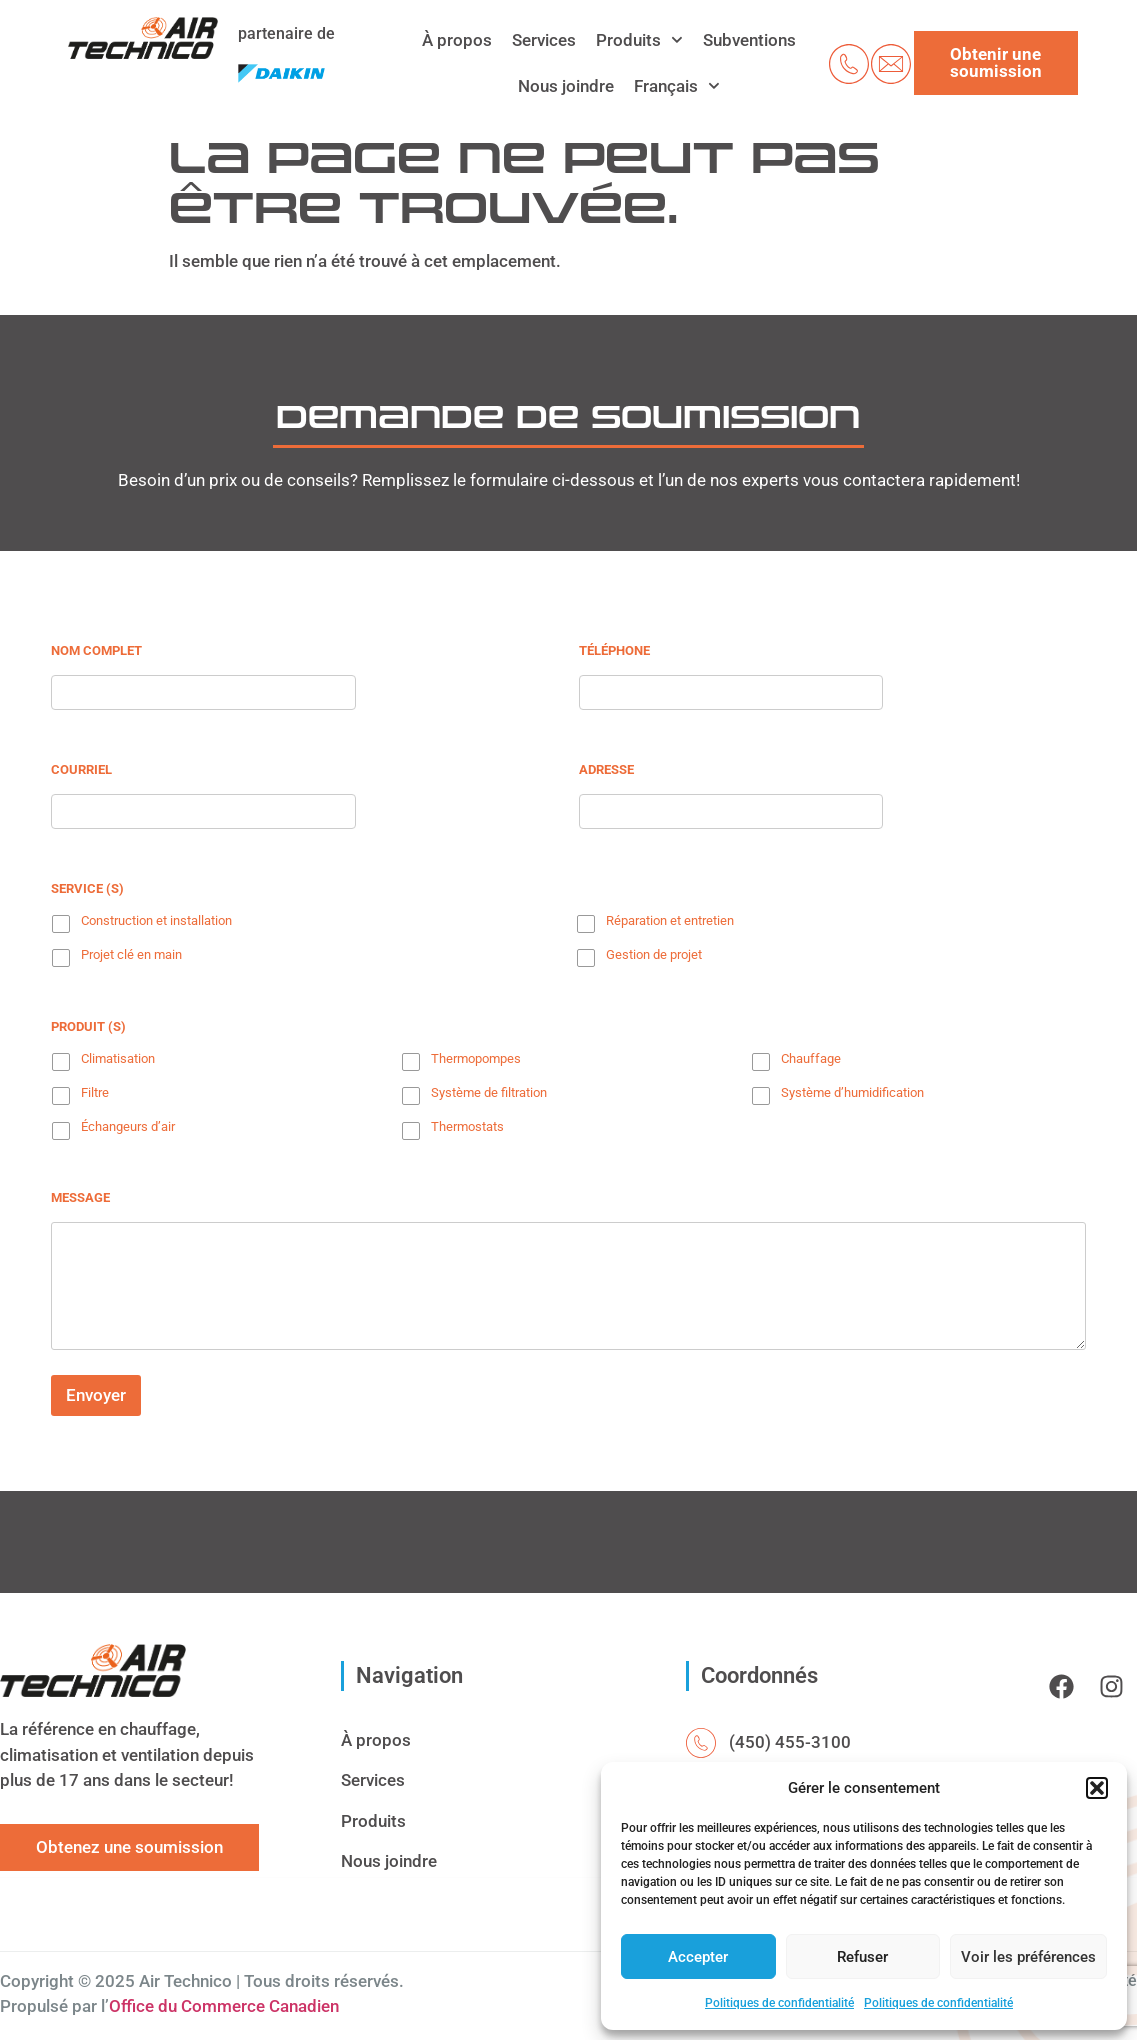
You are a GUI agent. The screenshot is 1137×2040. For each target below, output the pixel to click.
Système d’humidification (852, 1092)
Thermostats (467, 1126)
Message (80, 1197)
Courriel (81, 769)
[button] (1097, 1788)
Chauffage (811, 1058)
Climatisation (118, 1058)
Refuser (862, 1957)
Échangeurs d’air (128, 1126)
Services (544, 40)
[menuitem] (677, 86)
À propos (457, 40)
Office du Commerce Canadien (224, 2006)
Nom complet (96, 650)
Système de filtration (489, 1092)
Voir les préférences (1028, 1957)
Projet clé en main (131, 955)
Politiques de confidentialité (779, 2003)
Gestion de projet (654, 955)
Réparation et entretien (670, 920)
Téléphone (614, 650)
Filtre (95, 1092)
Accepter (698, 1957)
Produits (639, 40)
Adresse (606, 769)
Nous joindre (566, 86)
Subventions (749, 40)
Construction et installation (156, 920)
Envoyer (96, 1395)
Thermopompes (476, 1058)
